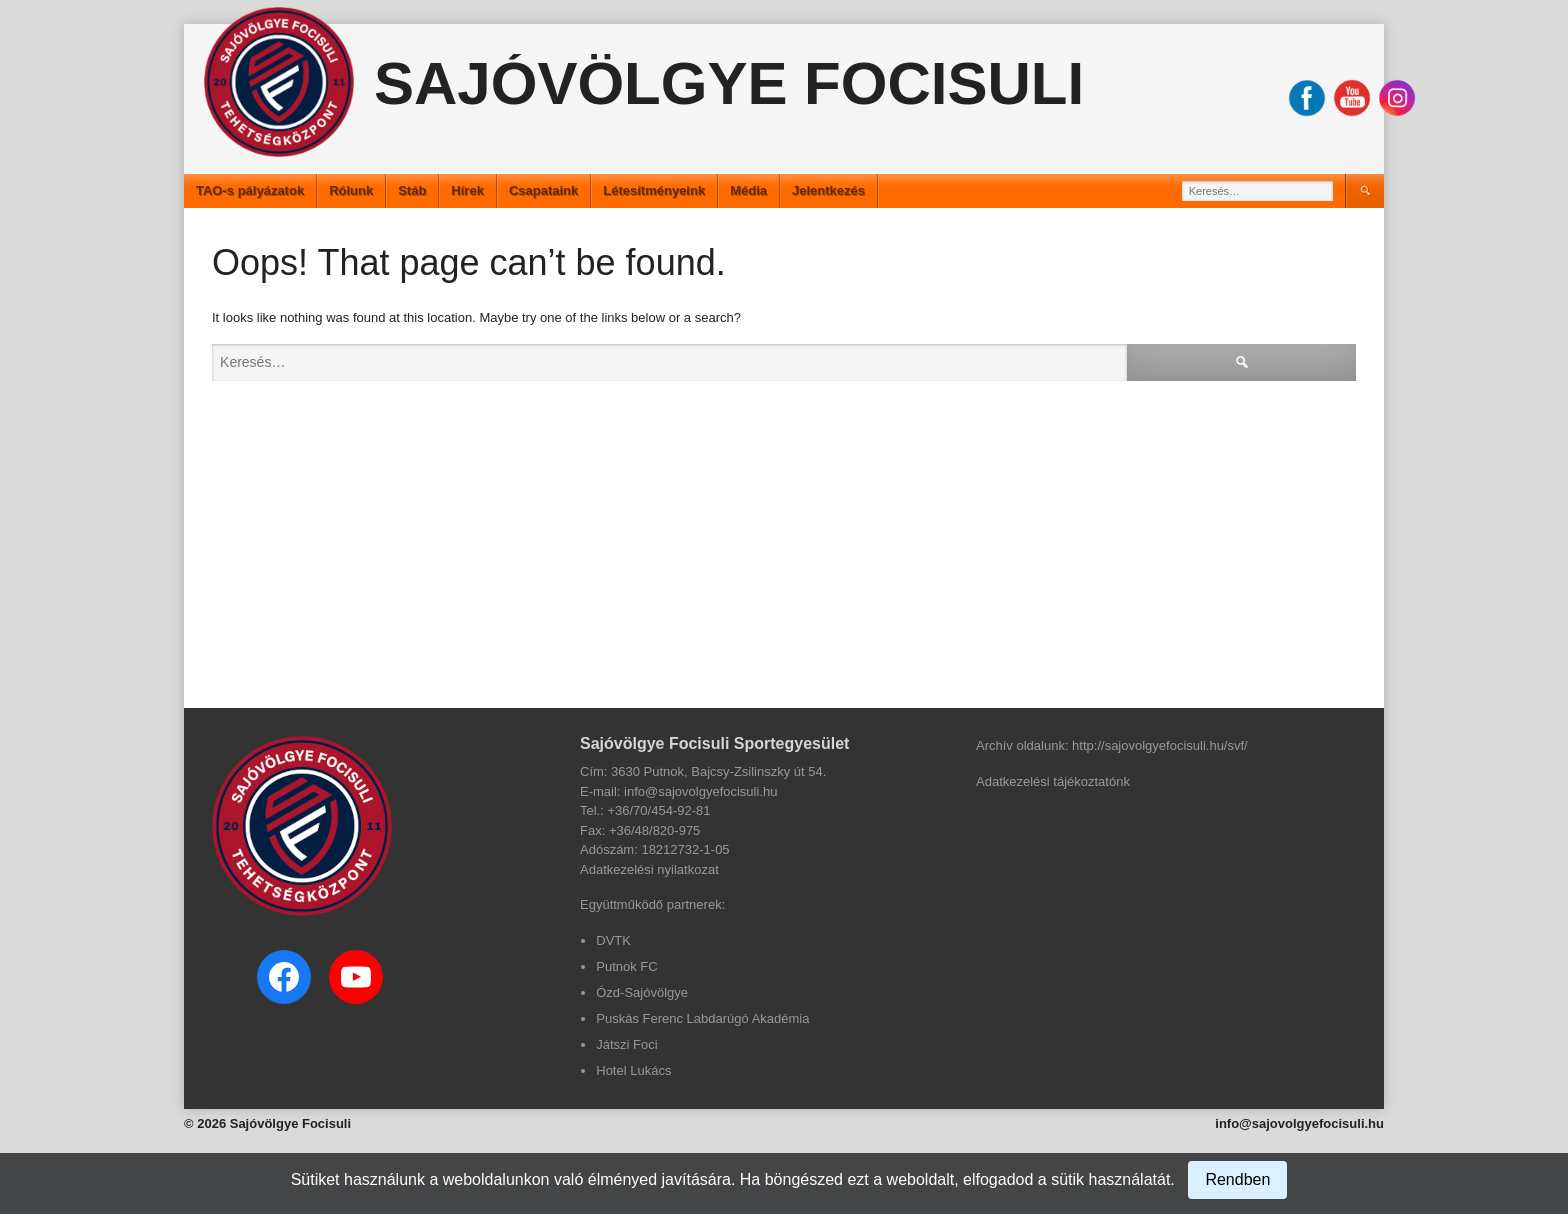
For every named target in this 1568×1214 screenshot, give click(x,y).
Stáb (412, 190)
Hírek (467, 190)
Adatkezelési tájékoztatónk (1053, 781)
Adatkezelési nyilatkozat (649, 869)
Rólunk (351, 190)
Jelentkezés (828, 190)
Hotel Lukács (633, 1070)
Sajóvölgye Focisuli (729, 83)
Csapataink (543, 190)
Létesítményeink (654, 190)
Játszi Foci (626, 1044)
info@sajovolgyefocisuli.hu (1299, 1123)
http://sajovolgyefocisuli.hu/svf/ (1160, 745)
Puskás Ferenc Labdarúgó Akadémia (702, 1018)
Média (748, 190)
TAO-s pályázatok (250, 190)
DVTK (613, 940)
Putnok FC (626, 966)
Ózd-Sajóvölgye (642, 992)
